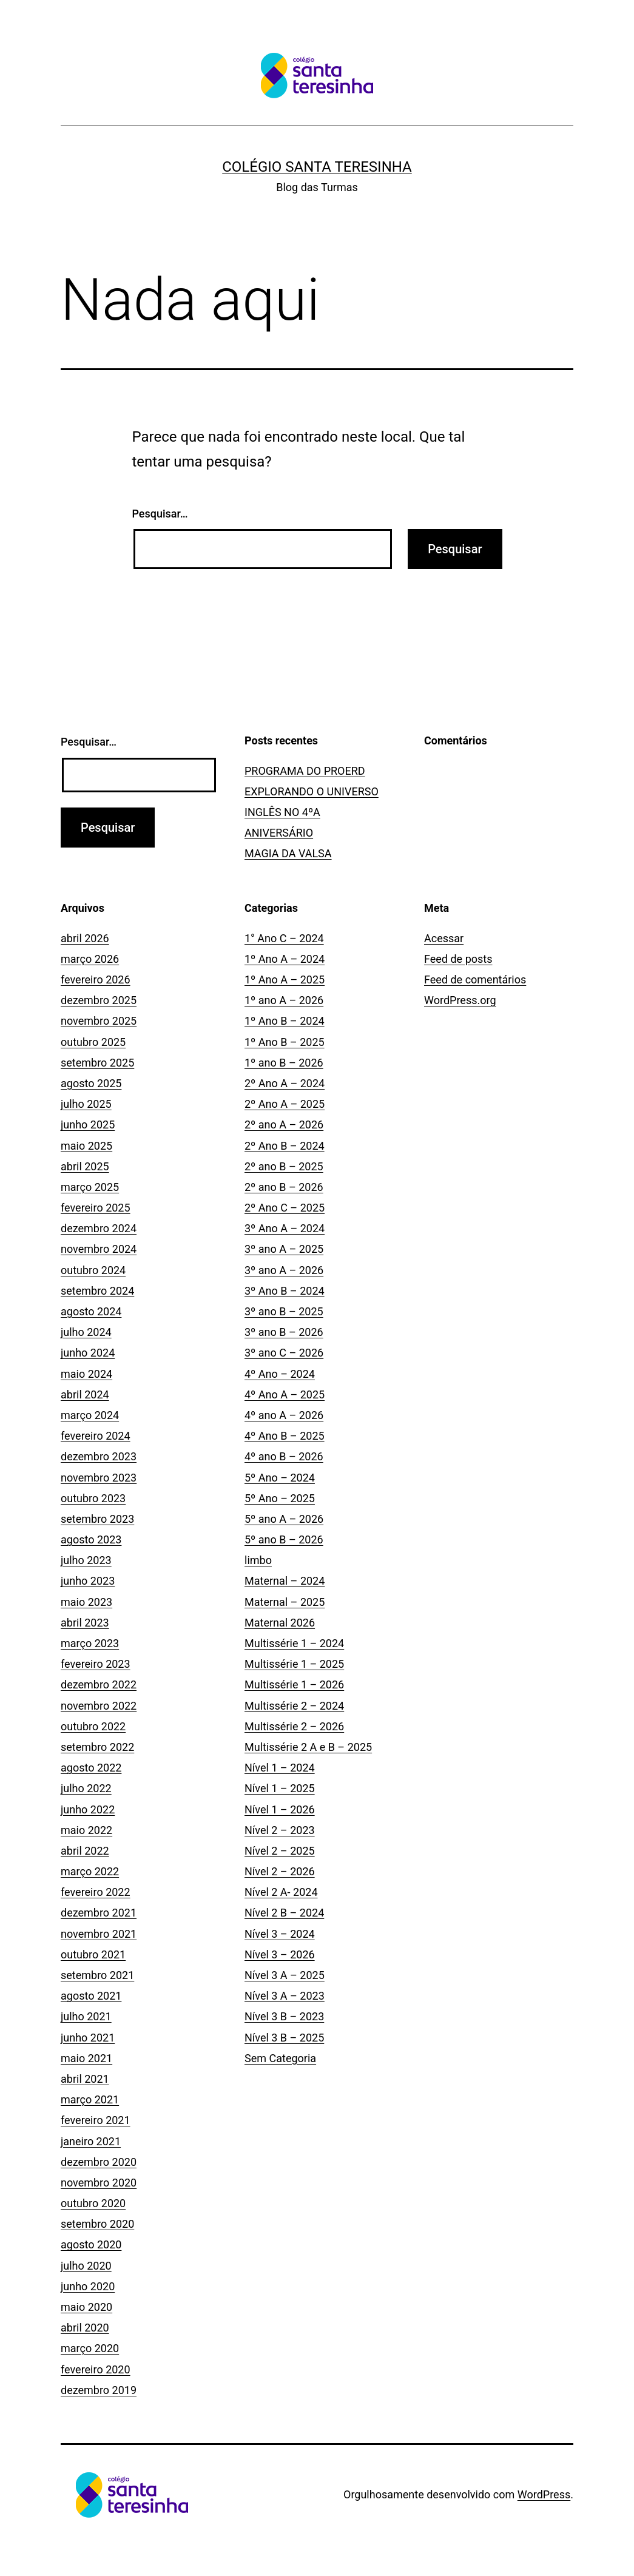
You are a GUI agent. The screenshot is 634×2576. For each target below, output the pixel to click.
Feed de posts (458, 959)
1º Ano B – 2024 (284, 1020)
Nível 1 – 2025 (279, 1788)
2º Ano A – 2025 (284, 1103)
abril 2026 (85, 938)
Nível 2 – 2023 (279, 1830)
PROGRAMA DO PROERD (304, 770)
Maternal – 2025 (284, 1602)
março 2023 (90, 1643)
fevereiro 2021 (95, 2120)
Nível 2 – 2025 (279, 1850)
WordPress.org (460, 1000)
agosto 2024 (91, 1311)
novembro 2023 (99, 1477)
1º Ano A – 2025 (284, 979)
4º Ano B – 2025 (284, 1435)
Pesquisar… (160, 513)
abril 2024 (85, 1394)
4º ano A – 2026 (283, 1415)
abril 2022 (85, 1850)
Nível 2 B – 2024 (284, 1912)
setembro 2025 (97, 1062)
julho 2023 (86, 1560)
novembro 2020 (99, 2182)
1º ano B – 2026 (283, 1062)
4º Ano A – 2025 (284, 1394)
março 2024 (90, 1415)
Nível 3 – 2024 (279, 1933)
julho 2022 (86, 1788)
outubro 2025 (93, 1042)
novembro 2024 (99, 1248)
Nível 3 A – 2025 (284, 1975)
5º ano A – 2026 (283, 1518)
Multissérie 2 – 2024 (294, 1705)
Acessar (444, 938)
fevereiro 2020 (95, 2369)
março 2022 (90, 1871)
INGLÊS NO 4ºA (282, 812)
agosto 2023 (91, 1539)
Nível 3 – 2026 (279, 1954)
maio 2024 (86, 1373)
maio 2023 (86, 1602)
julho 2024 (86, 1332)
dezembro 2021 (99, 1912)
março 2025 (90, 1187)
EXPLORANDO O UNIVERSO (311, 791)
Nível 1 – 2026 (279, 1809)
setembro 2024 (97, 1290)
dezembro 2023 (99, 1456)
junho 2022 (88, 1809)
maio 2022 (86, 1830)
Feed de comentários (475, 979)
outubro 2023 (93, 1498)
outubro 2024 (93, 1270)
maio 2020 (86, 2307)
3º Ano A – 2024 (284, 1228)
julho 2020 (86, 2265)
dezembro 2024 (99, 1228)
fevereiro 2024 (95, 1435)
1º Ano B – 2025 (284, 1042)
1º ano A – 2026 (283, 1000)
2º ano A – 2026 (283, 1124)
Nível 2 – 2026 (279, 1871)
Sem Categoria (280, 2058)
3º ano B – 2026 (283, 1332)
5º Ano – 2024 (279, 1477)
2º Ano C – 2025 (284, 1207)
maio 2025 (86, 1145)
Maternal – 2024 (284, 1580)
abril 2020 (85, 2327)
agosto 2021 (91, 1995)
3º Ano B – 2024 (284, 1290)
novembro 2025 (99, 1020)
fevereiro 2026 (95, 979)
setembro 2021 (97, 1975)
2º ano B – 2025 (283, 1166)
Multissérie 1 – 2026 (294, 1684)
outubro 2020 (93, 2203)
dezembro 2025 (99, 1000)
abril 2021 (85, 2078)
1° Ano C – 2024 (284, 938)
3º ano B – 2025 (283, 1311)
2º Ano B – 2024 (284, 1145)
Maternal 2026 (279, 1622)
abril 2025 (85, 1166)
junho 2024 (88, 1352)
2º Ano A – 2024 (284, 1083)
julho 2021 (86, 2016)
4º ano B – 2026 (283, 1456)
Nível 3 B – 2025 (284, 2037)
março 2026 (90, 959)
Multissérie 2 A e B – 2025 (308, 1747)
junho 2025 (88, 1124)
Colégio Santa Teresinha (317, 166)
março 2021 (90, 2099)
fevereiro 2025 (95, 1207)
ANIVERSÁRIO (278, 832)
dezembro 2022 (99, 1684)
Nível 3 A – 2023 (284, 1995)
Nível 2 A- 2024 (281, 1892)
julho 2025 (86, 1103)
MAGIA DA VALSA (288, 853)
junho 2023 (88, 1580)
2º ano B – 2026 (283, 1187)
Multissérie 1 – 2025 (294, 1663)
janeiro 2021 (91, 2141)
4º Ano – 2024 (279, 1373)
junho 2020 (88, 2286)
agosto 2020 (91, 2244)
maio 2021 (86, 2058)
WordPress (544, 2494)
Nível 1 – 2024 (279, 1767)
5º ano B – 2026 (283, 1539)
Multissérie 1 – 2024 (294, 1643)
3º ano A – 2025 (283, 1248)
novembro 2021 (99, 1933)
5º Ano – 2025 (279, 1498)
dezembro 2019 (99, 2390)
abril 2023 (85, 1622)
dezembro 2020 (99, 2162)
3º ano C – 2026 (283, 1352)
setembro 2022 (97, 1747)
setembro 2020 (97, 2223)
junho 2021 (88, 2037)
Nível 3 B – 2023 (284, 2016)
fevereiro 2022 (95, 1892)
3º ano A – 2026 (283, 1270)
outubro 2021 (93, 1954)
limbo (258, 1560)
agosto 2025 (91, 1083)
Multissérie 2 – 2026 (294, 1726)
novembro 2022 (99, 1705)
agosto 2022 (91, 1767)
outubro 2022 (93, 1726)
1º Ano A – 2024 (284, 959)
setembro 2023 (97, 1518)
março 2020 (90, 2348)
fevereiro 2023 (95, 1663)
